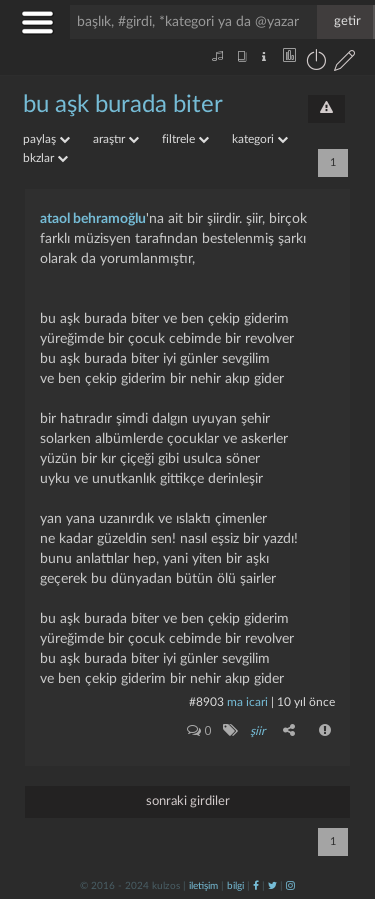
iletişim (203, 886)
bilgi (235, 886)
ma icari (247, 702)
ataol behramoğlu (93, 219)
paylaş (46, 139)
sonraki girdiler (188, 801)
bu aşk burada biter (123, 105)
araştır (116, 139)
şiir (257, 731)
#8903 (206, 702)
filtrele (185, 139)
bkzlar (45, 158)
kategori (260, 139)
